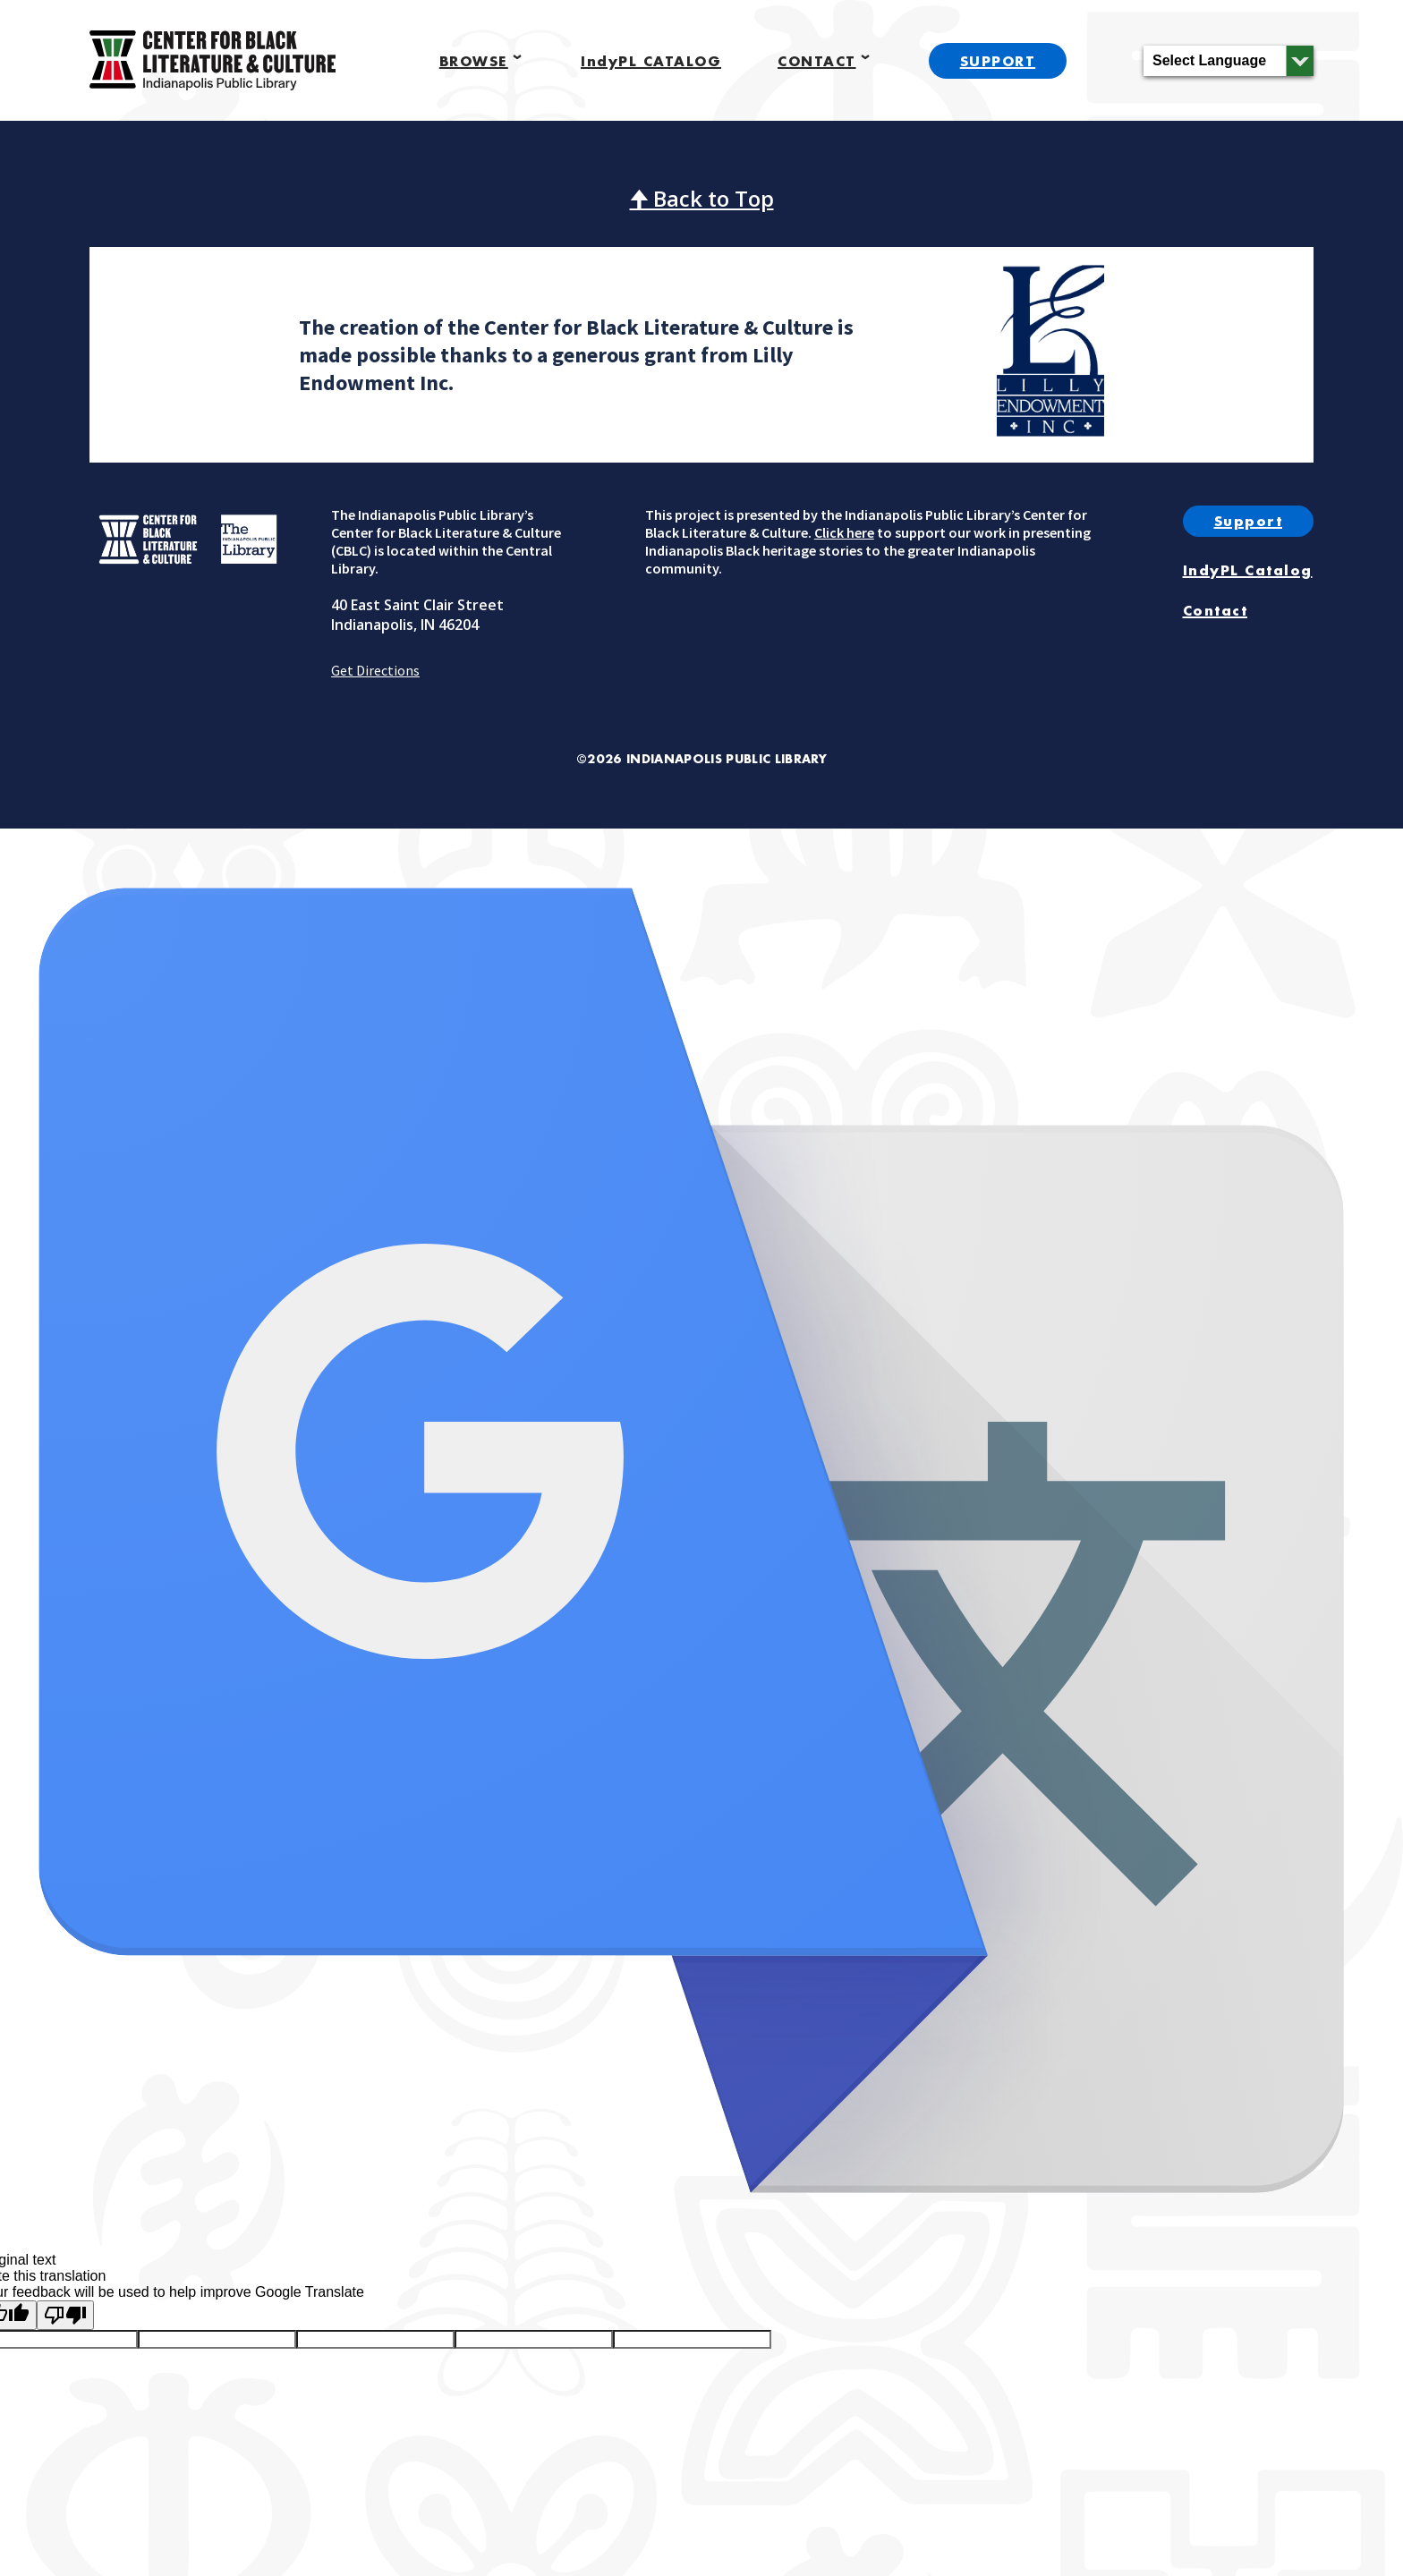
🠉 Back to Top (702, 198)
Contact (1215, 610)
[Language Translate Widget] (1229, 61)
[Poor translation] (65, 2315)
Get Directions (375, 670)
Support (1248, 521)
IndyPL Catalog (1248, 570)
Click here (844, 532)
